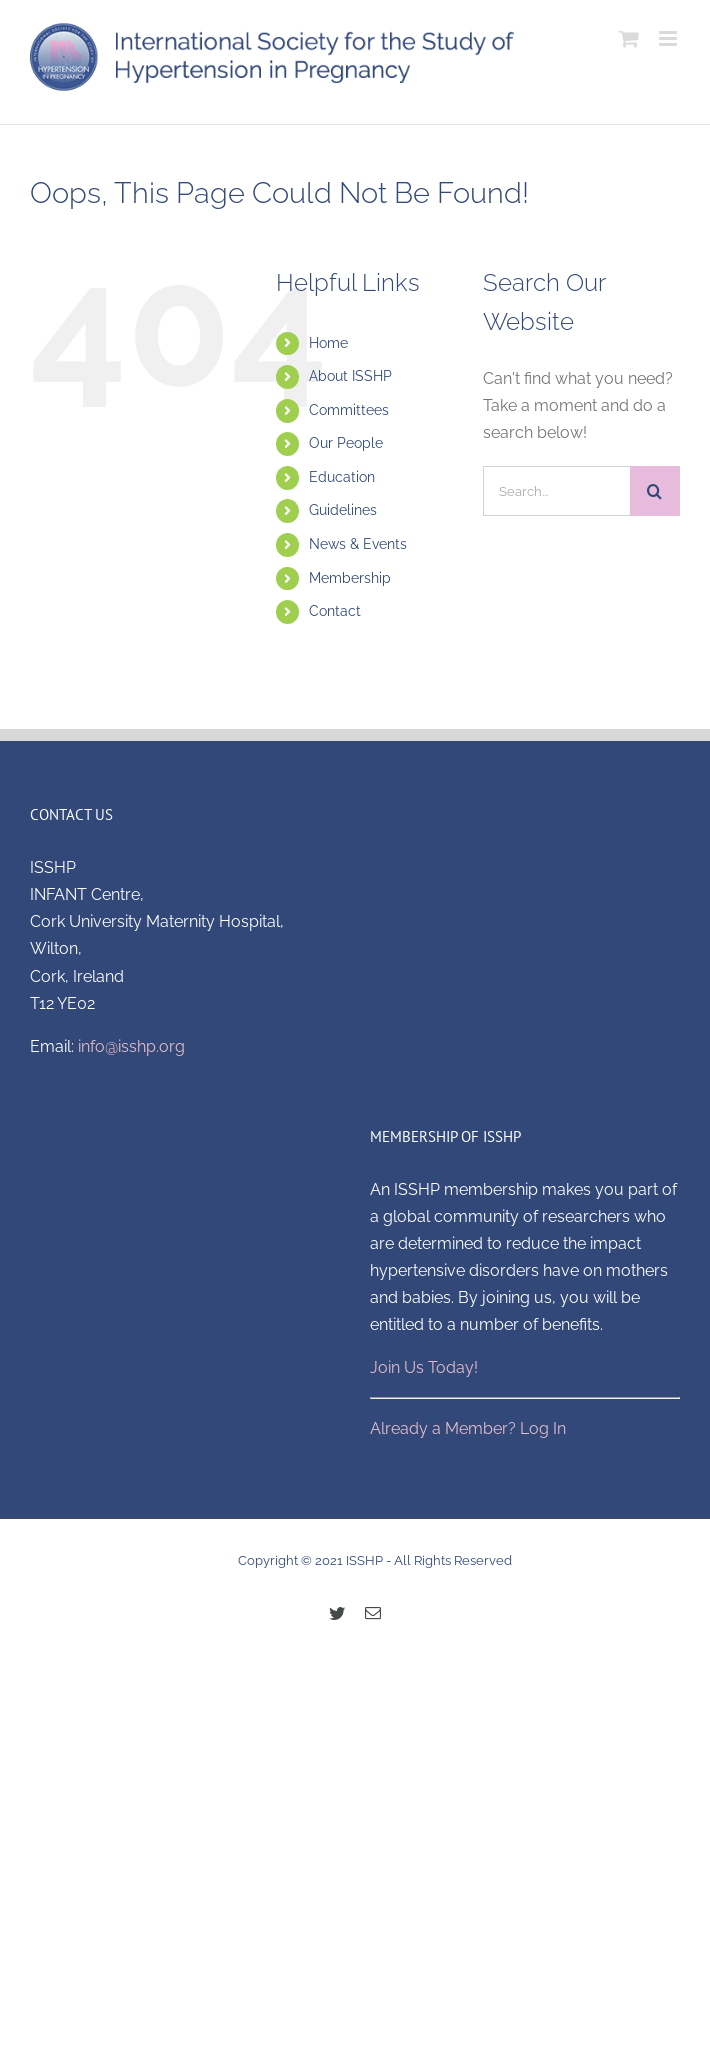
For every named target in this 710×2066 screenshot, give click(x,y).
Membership (350, 578)
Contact (335, 611)
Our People (346, 443)
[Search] (655, 491)
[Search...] (556, 491)
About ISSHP (350, 376)
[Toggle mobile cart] (629, 38)
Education (342, 477)
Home (328, 343)
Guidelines (343, 510)
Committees (349, 410)
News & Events (358, 544)
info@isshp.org (131, 1046)
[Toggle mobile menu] (669, 38)
